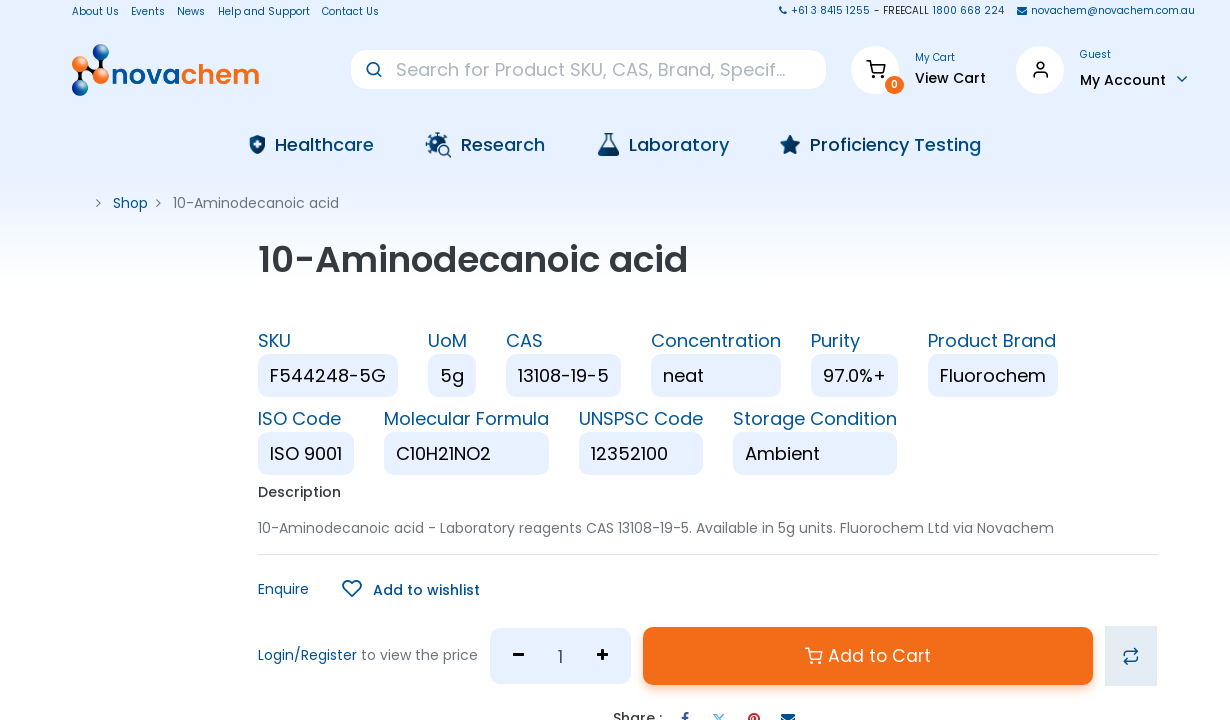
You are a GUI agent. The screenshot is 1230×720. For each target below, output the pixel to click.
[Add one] (603, 656)
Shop (130, 203)
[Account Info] (1134, 79)
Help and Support (264, 12)
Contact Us (350, 12)
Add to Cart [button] (868, 656)
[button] (411, 589)
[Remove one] (518, 656)
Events (148, 12)
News (191, 12)
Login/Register (307, 655)
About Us (89, 12)
